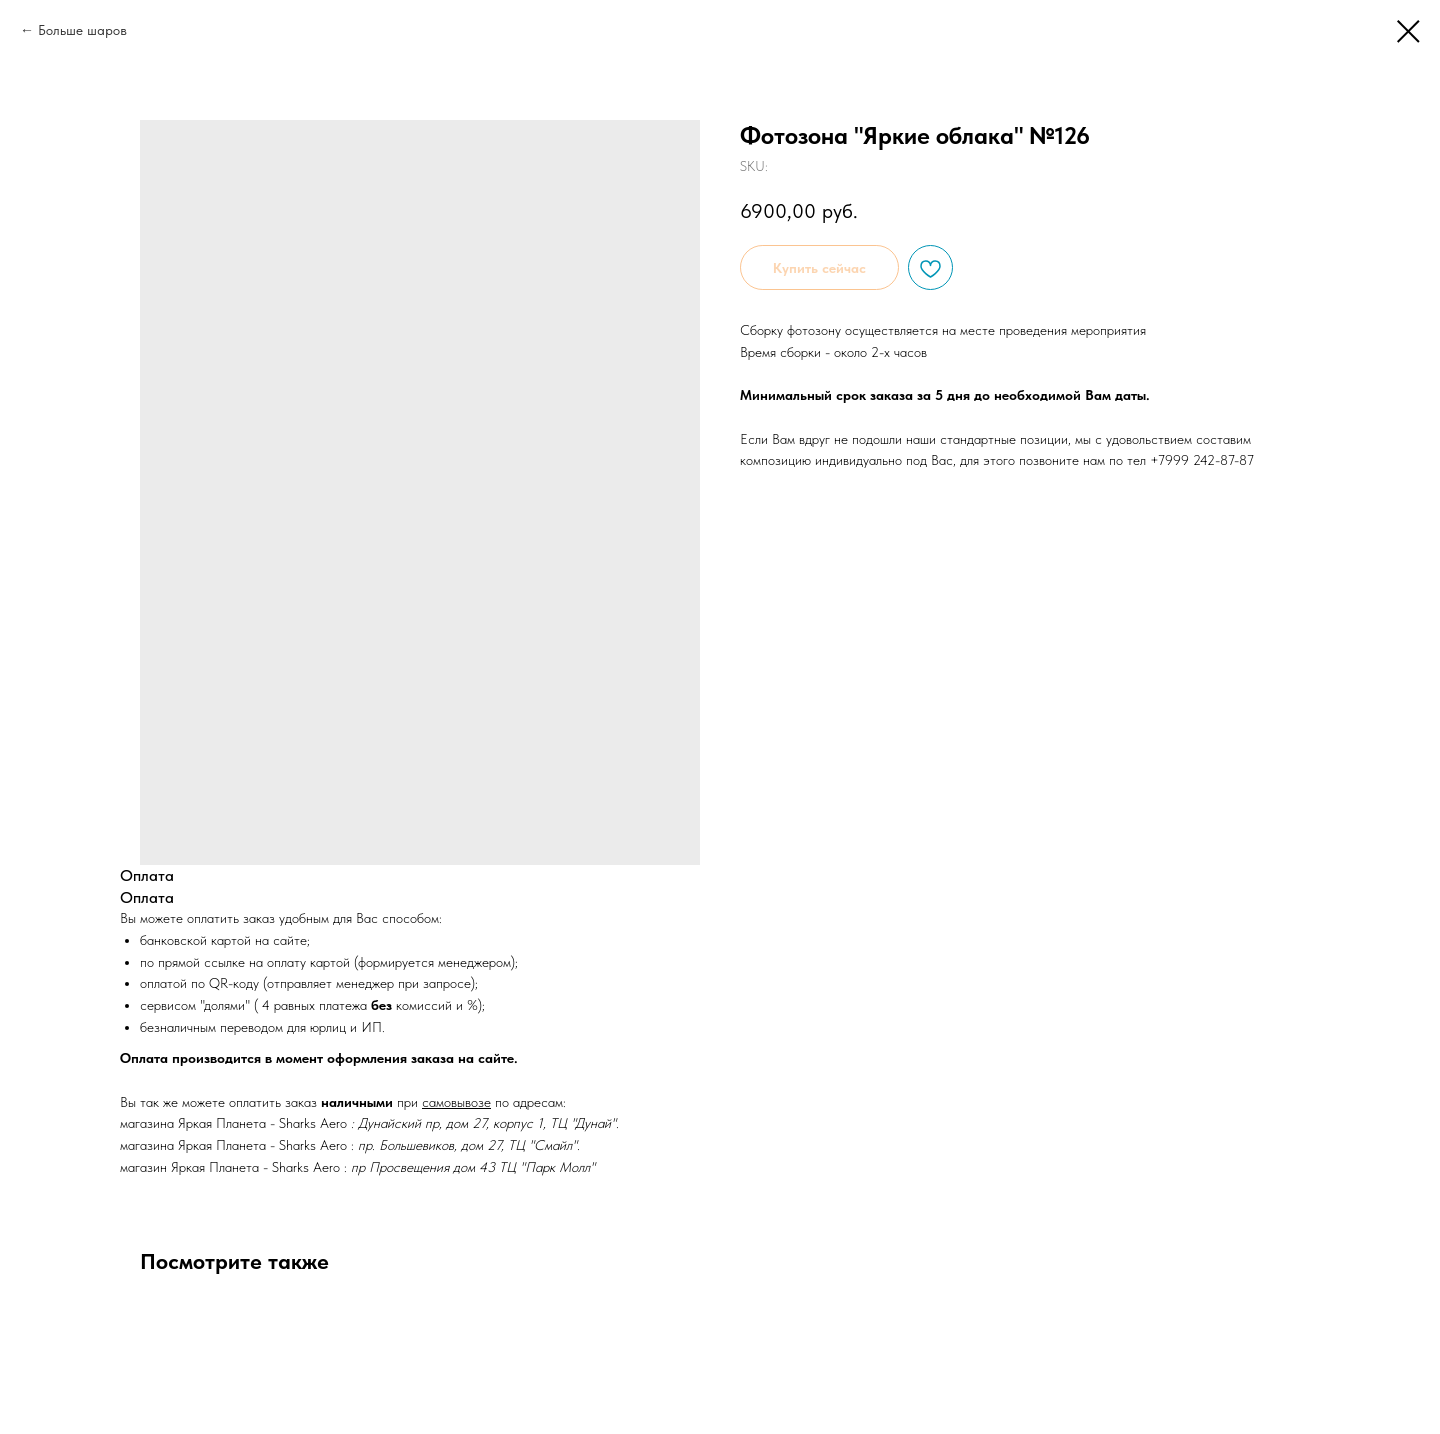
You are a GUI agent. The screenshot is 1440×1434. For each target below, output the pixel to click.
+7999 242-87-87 (1202, 460)
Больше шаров (82, 30)
